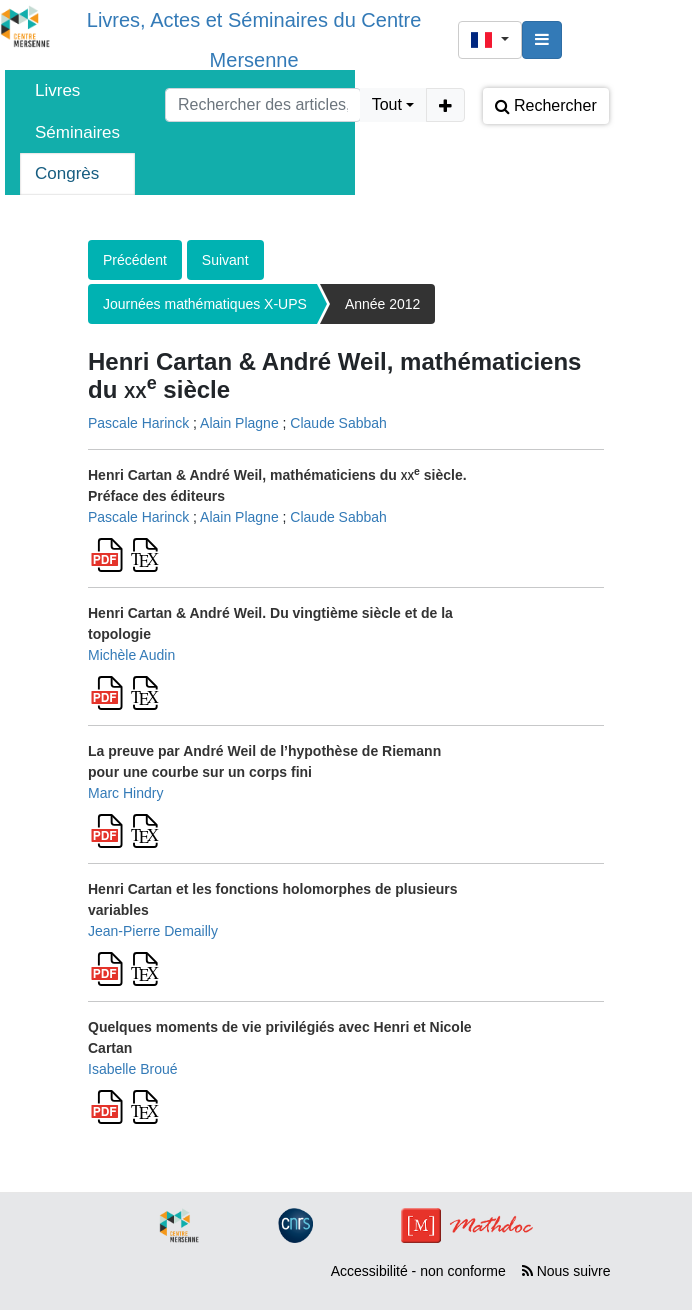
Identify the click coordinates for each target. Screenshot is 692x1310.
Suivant (225, 260)
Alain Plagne (239, 423)
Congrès (67, 173)
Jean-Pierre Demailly (153, 931)
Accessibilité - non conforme (418, 1271)
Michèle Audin (131, 655)
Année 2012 (383, 304)
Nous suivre (566, 1271)
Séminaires (77, 132)
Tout (387, 104)
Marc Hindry (125, 793)
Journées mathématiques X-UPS (205, 304)
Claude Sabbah (338, 423)
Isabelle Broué (133, 1069)
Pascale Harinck (138, 423)
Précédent (135, 260)
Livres (57, 90)
